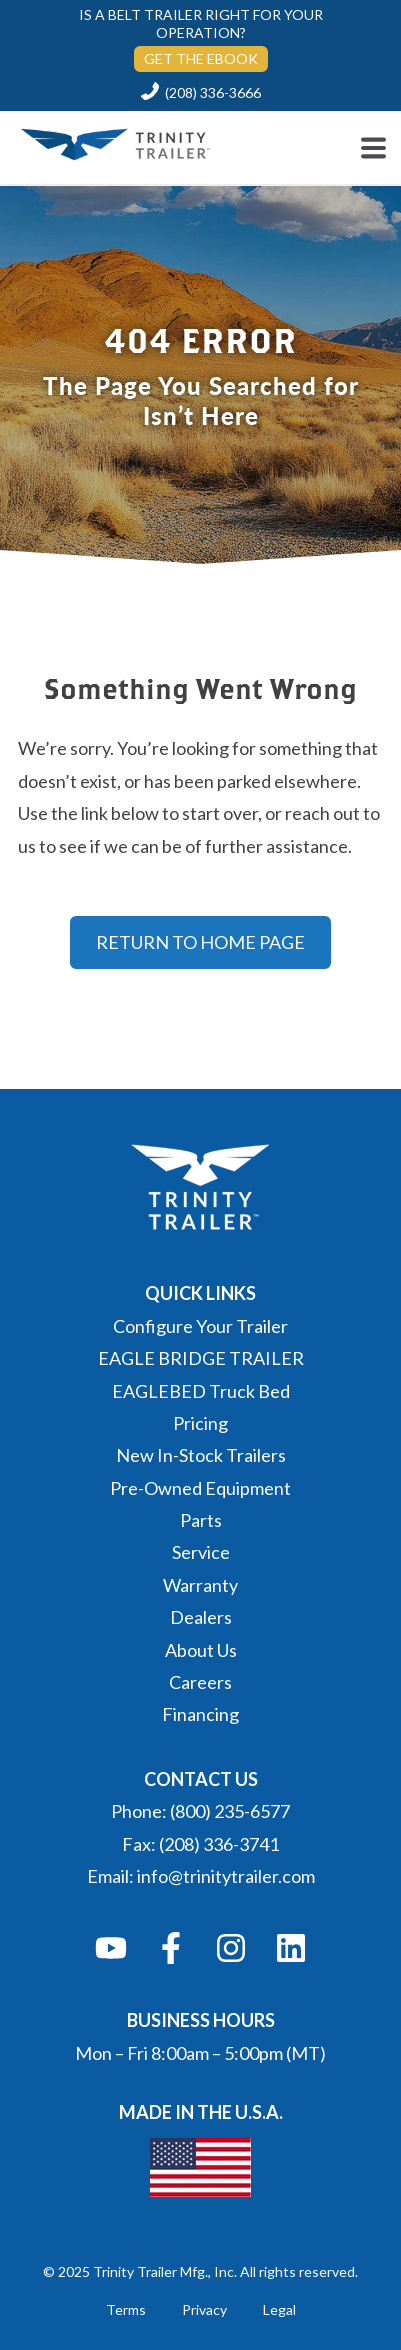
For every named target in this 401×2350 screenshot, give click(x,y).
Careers (200, 1682)
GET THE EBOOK (201, 58)
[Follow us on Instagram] (231, 1948)
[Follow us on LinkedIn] (291, 1948)
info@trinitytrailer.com (226, 1876)
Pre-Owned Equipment (200, 1488)
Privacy (204, 2309)
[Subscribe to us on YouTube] (111, 1948)
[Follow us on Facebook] (171, 1948)
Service (201, 1552)
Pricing (200, 1423)
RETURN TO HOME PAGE (200, 942)
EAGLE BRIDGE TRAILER (201, 1358)
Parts (201, 1520)
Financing (200, 1714)
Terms (126, 2309)
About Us (201, 1650)
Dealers (201, 1617)
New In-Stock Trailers (201, 1455)
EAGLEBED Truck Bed (201, 1391)
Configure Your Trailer (200, 1326)
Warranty (200, 1585)
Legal (279, 2309)
